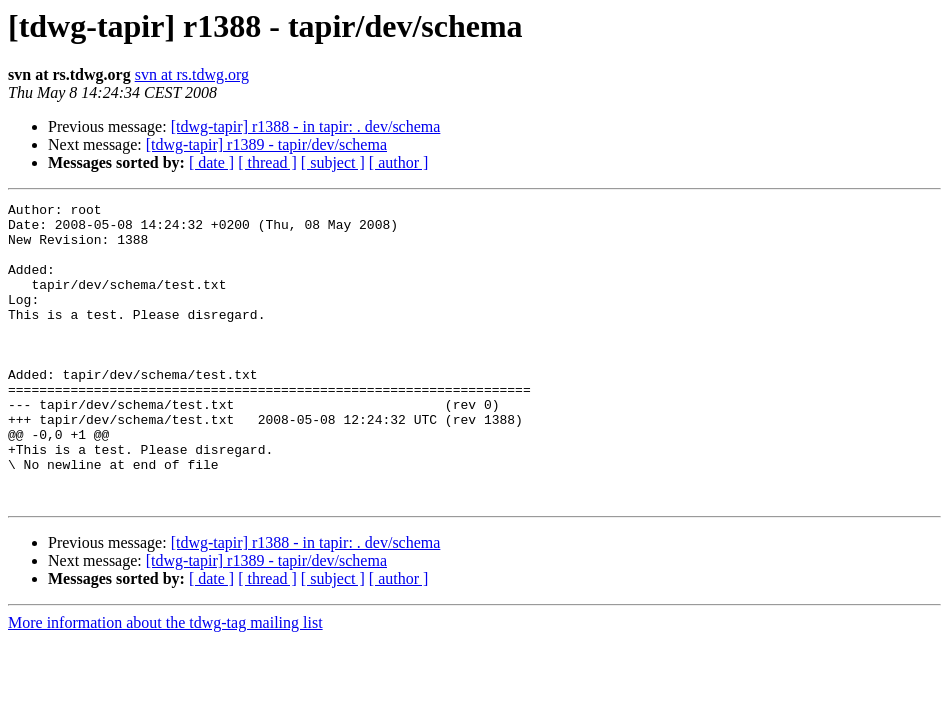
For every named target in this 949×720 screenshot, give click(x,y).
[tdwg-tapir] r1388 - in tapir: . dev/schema (306, 126)
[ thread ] (267, 162)
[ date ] (211, 162)
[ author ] (399, 162)
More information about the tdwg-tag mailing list (165, 682)
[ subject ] (333, 162)
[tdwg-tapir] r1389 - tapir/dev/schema (266, 144)
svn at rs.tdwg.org (192, 74)
